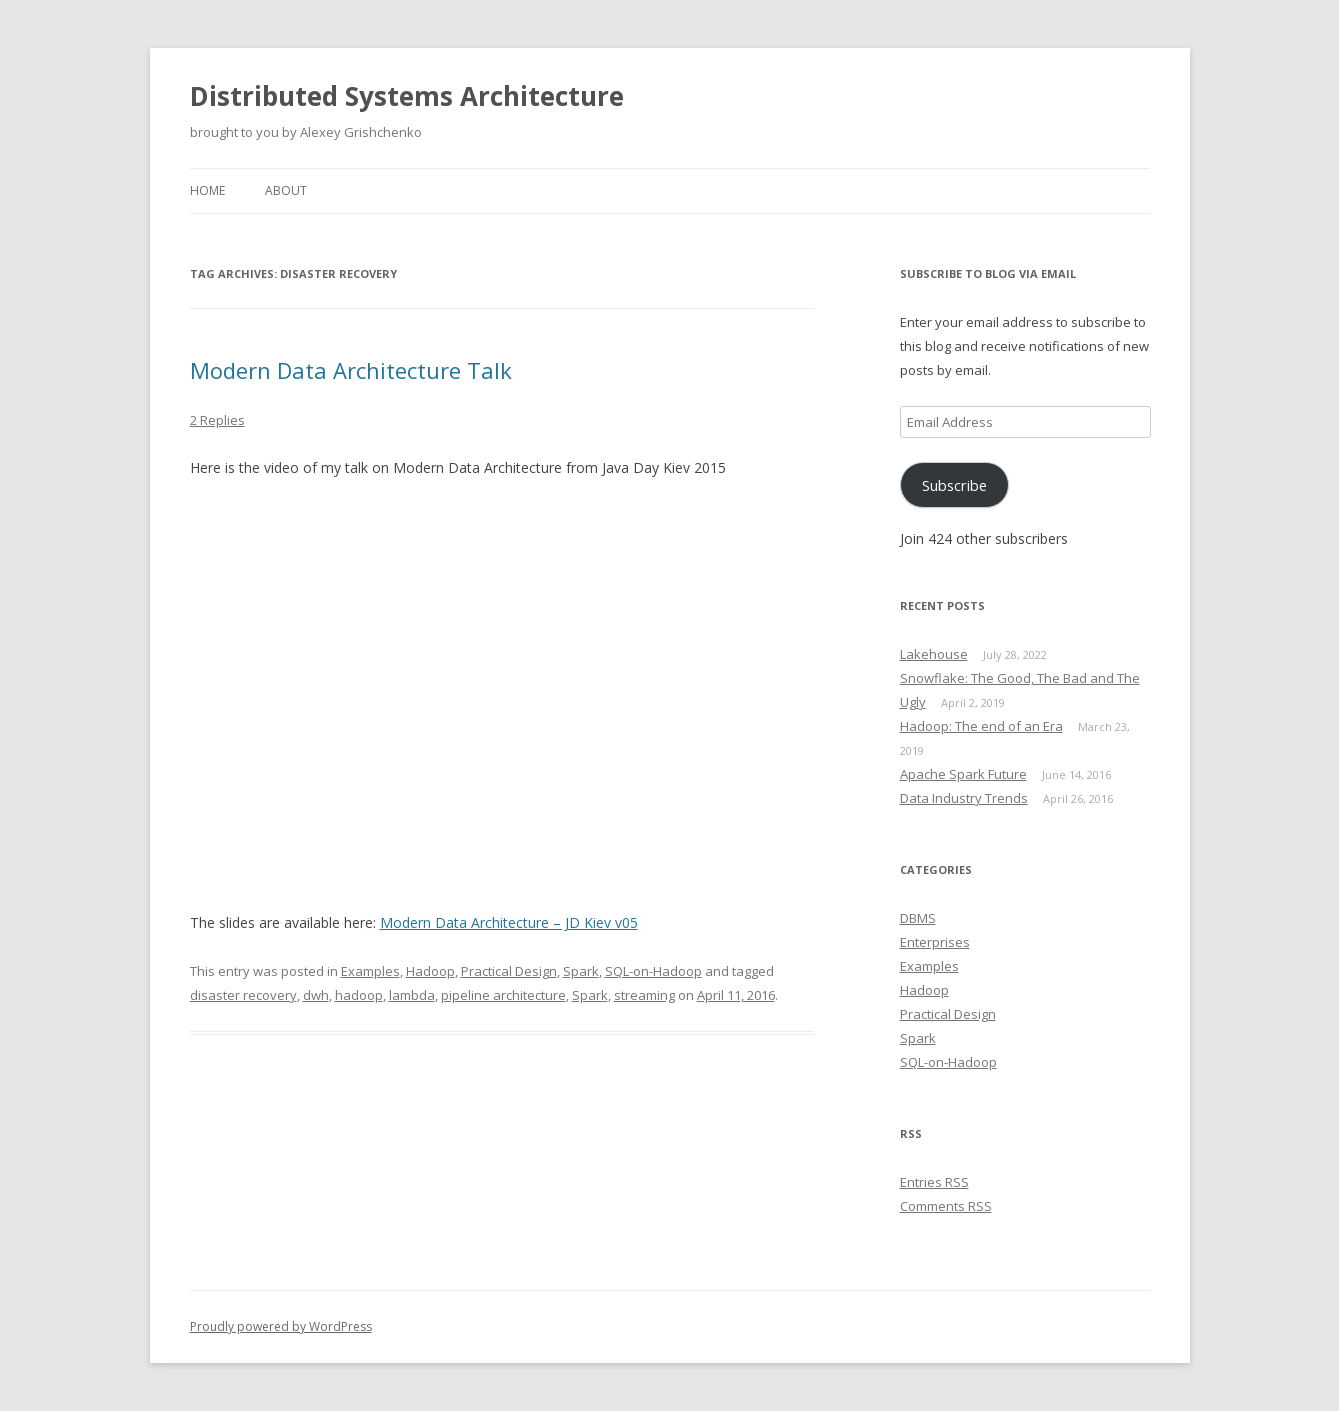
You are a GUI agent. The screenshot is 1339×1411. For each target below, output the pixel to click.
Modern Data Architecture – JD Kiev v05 (509, 922)
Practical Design (509, 971)
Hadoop (430, 971)
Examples (370, 971)
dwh (316, 995)
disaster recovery (243, 995)
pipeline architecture (503, 995)
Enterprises (935, 942)
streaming (644, 995)
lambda (412, 995)
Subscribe (954, 485)
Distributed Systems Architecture (407, 96)
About (286, 190)
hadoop (359, 995)
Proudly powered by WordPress (281, 1326)
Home (207, 190)
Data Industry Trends (964, 798)
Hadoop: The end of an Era (981, 726)
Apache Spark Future (963, 774)
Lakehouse (934, 654)
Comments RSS (946, 1206)
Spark (581, 971)
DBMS (918, 918)
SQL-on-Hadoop (653, 971)
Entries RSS (934, 1182)
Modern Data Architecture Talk (351, 370)
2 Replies (217, 420)
